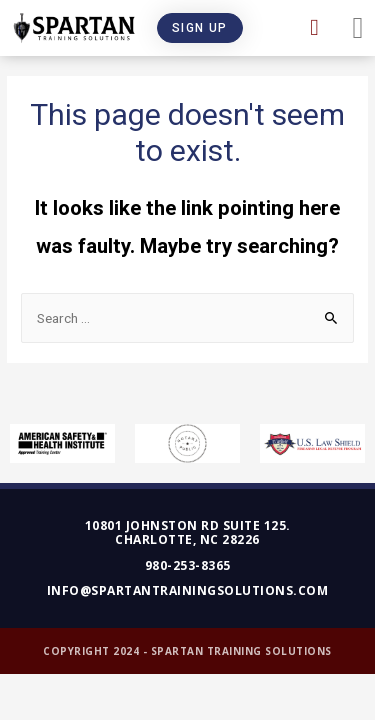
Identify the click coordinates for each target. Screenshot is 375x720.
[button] (200, 28)
